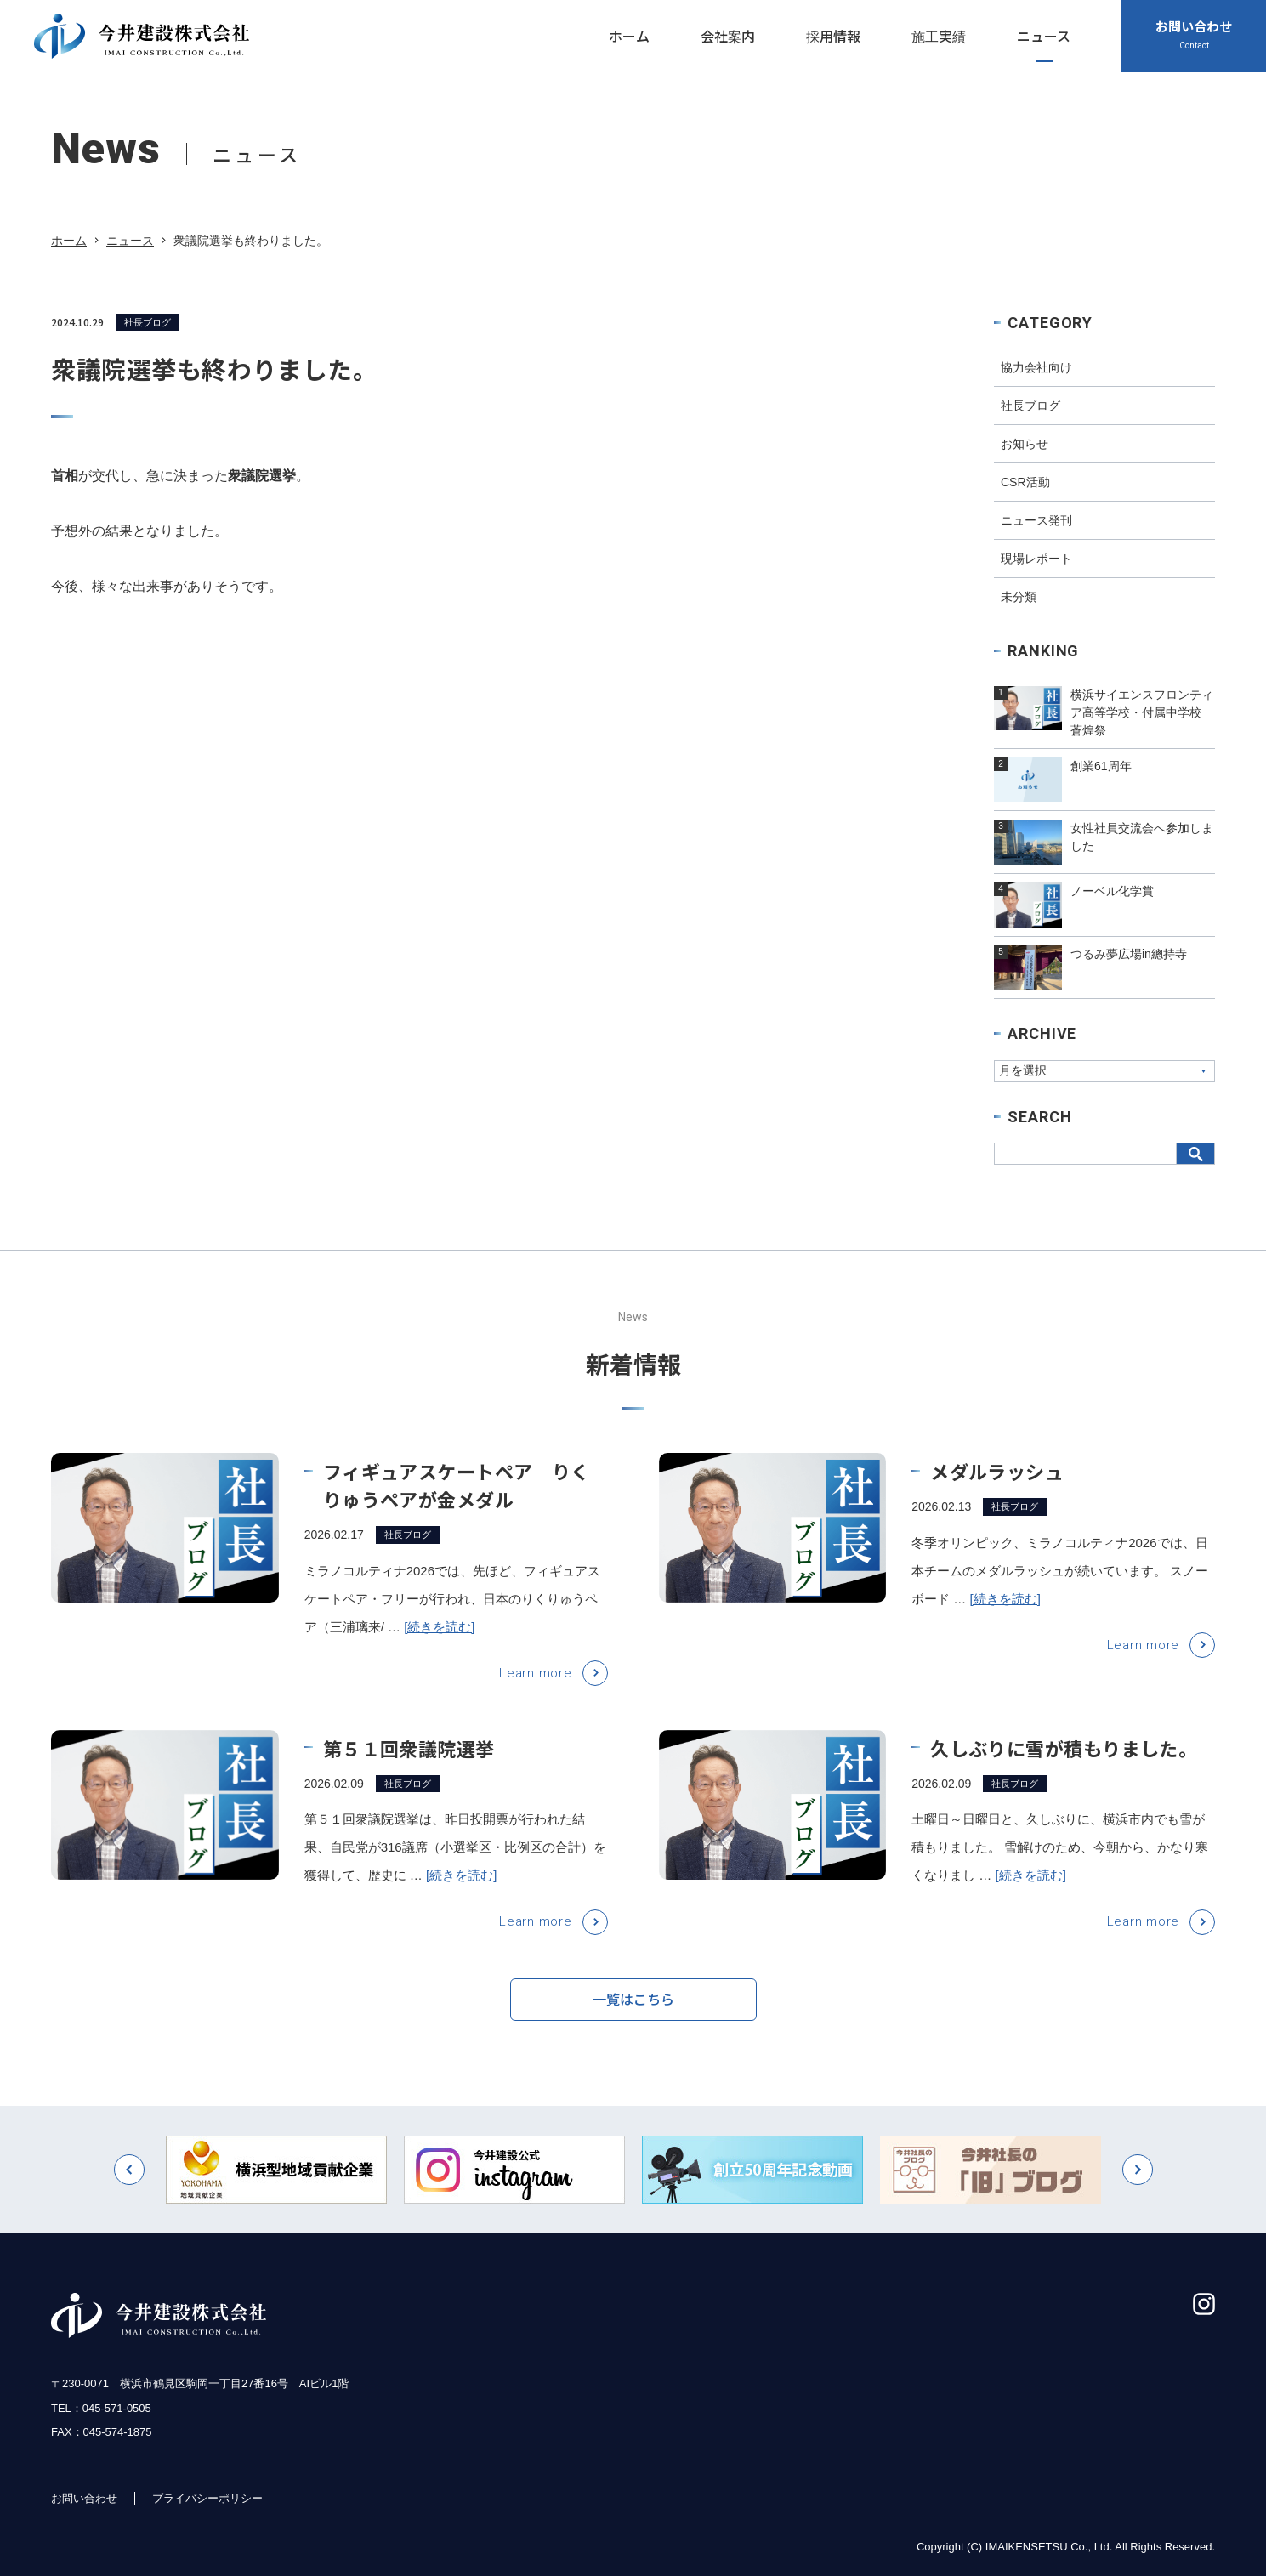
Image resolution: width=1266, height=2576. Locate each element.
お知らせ (1024, 444)
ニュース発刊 (1036, 520)
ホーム (69, 240)
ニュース (130, 240)
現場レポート (1036, 558)
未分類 (1018, 597)
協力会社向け (1036, 367)
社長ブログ (147, 322)
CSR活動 (1025, 482)
